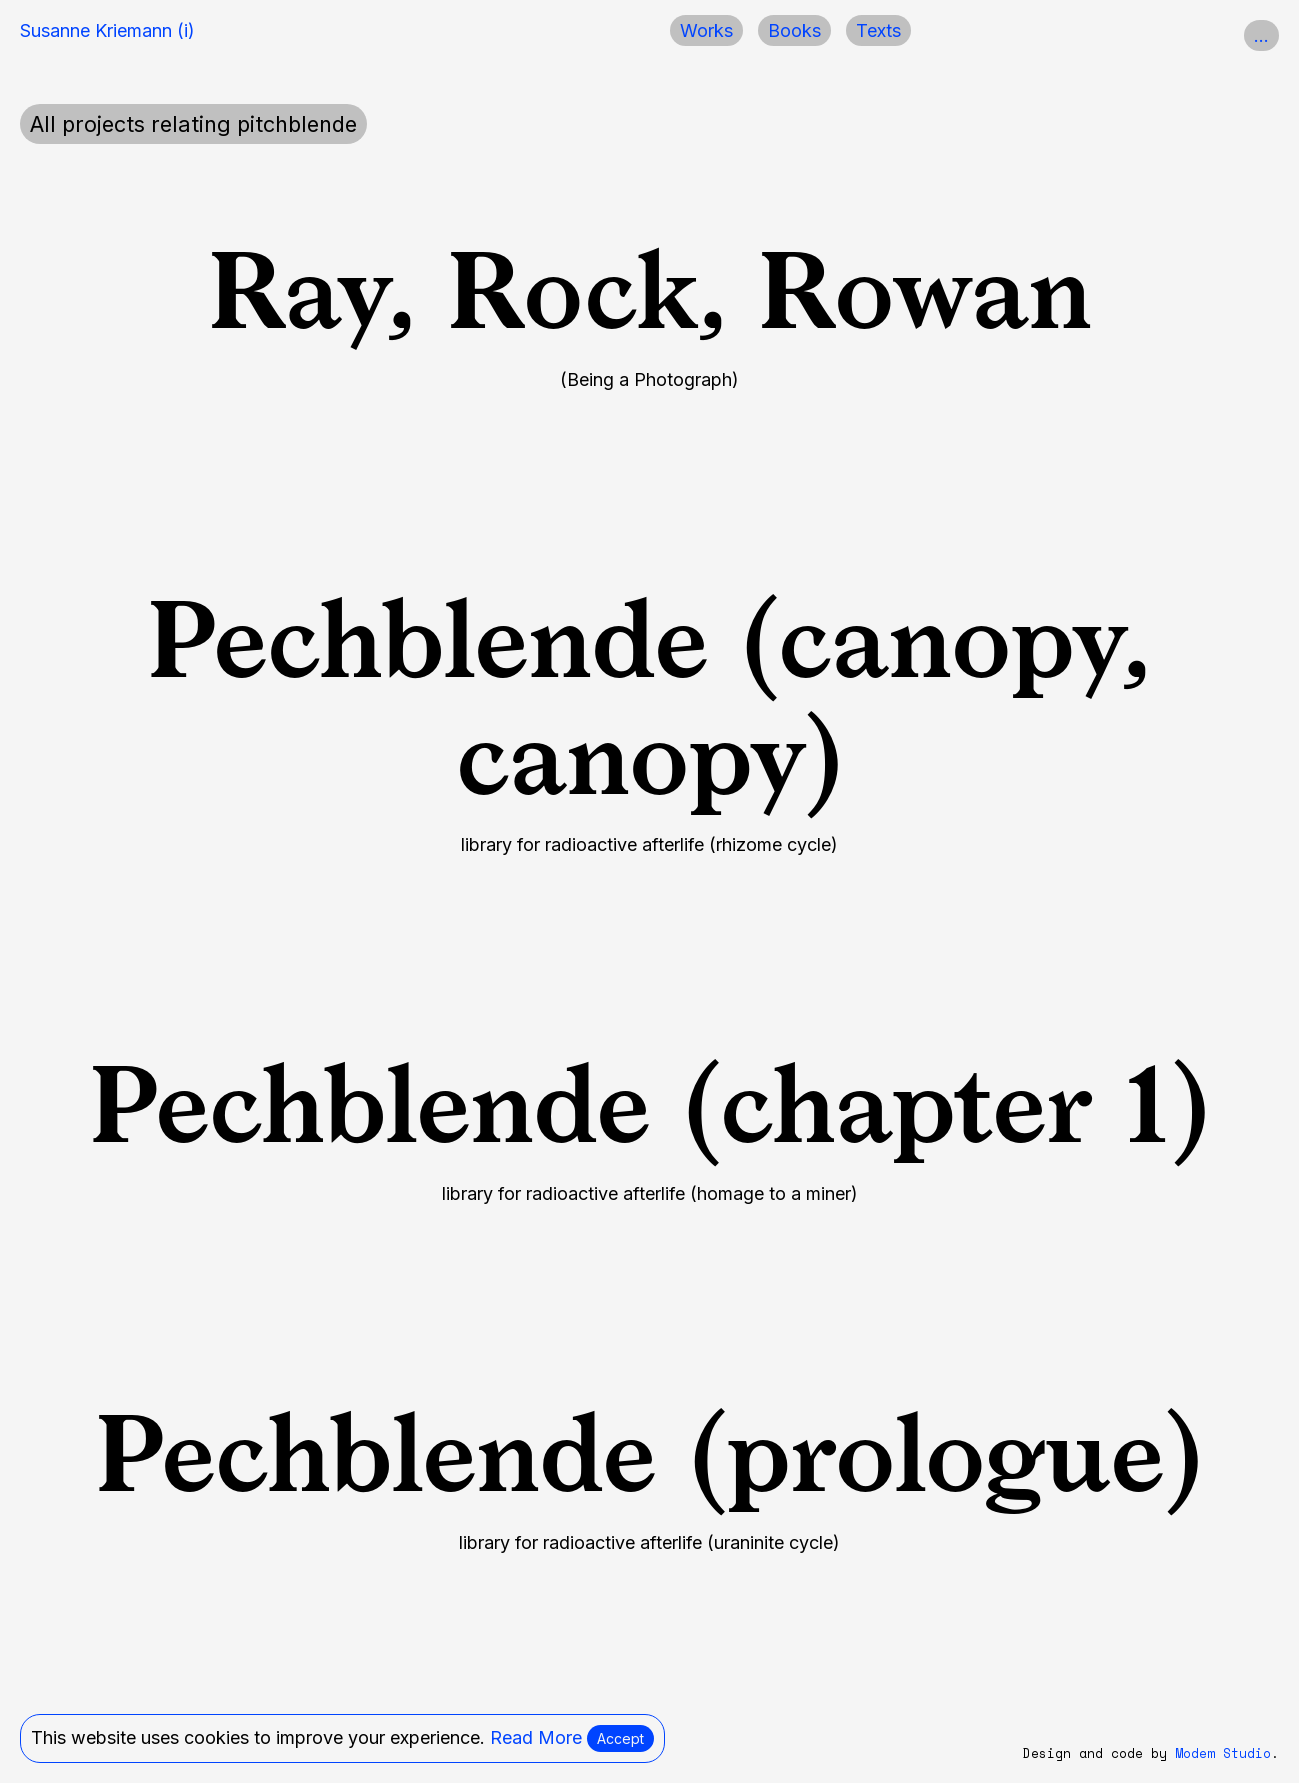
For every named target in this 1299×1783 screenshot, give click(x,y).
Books (794, 30)
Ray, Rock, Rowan (650, 290)
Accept (620, 1738)
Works (706, 30)
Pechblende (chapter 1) (650, 1104)
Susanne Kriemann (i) (107, 30)
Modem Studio (1223, 1753)
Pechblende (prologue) (649, 1453)
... (1261, 35)
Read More (536, 1737)
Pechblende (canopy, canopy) (649, 697)
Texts (878, 30)
